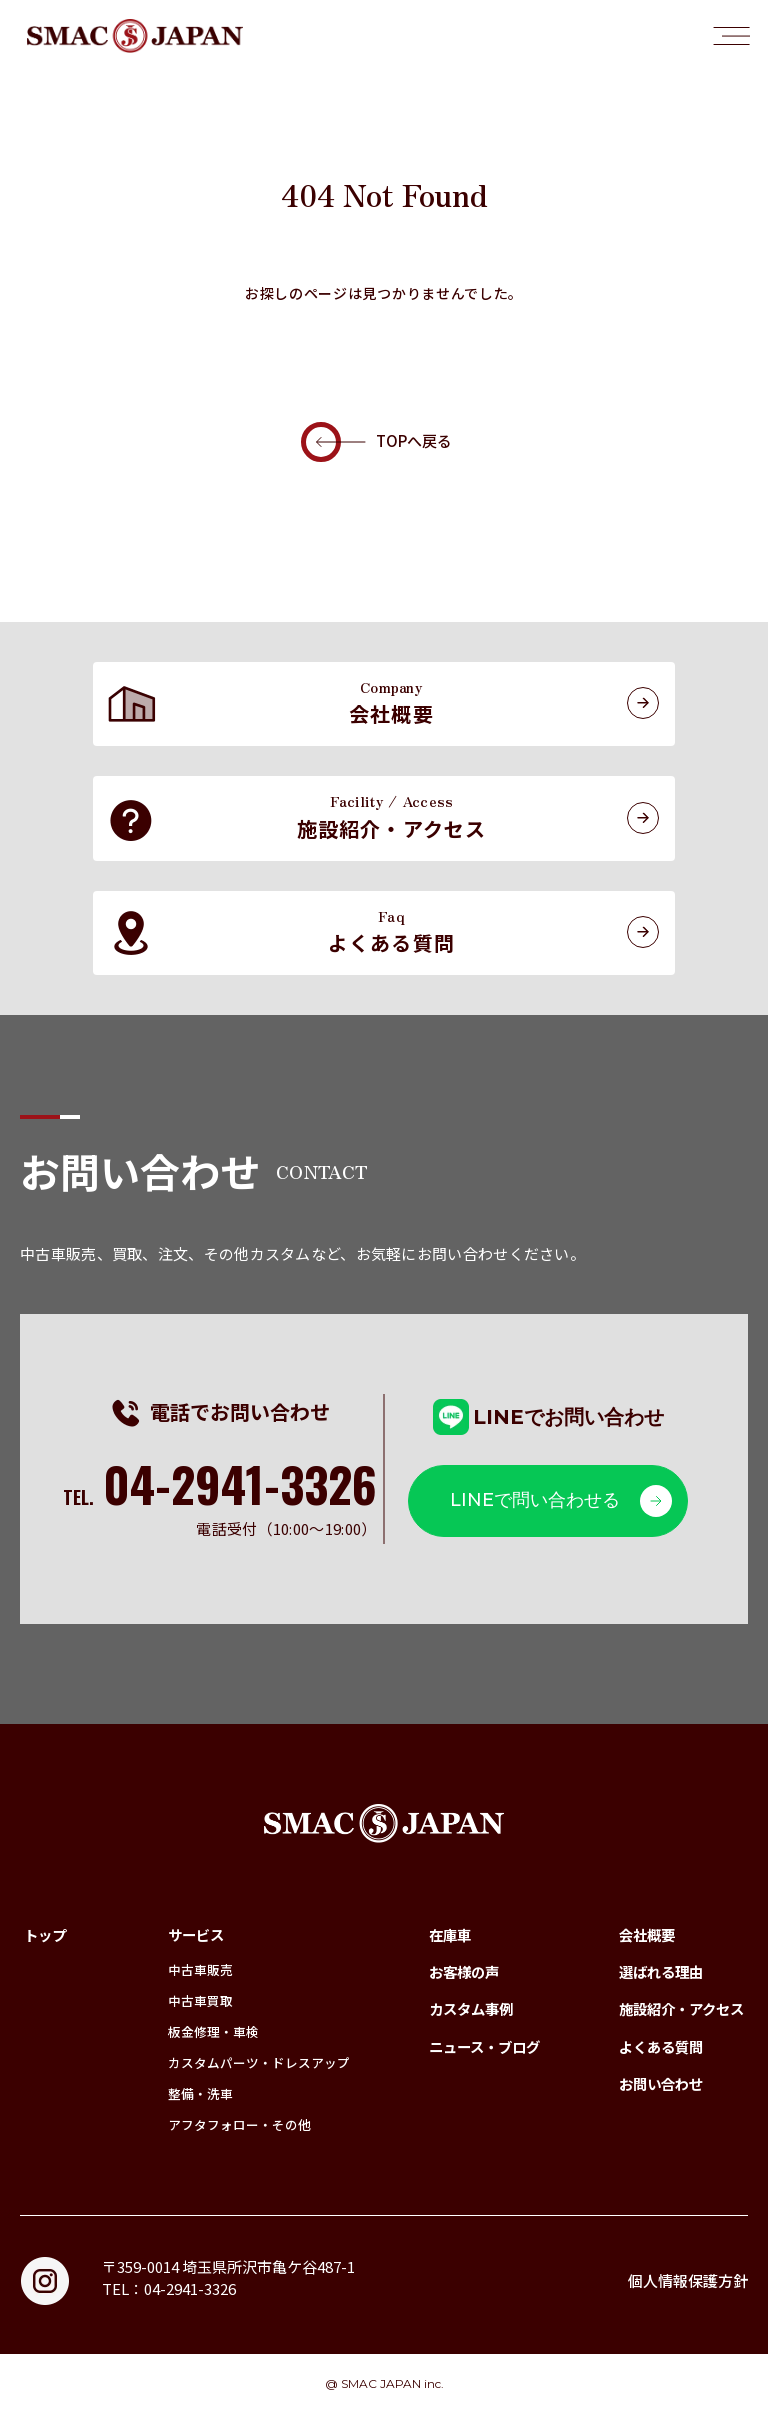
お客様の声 (464, 1971)
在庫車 (450, 1934)
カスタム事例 (471, 2008)
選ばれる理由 (661, 1971)
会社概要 (647, 1934)
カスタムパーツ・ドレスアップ (259, 2062)
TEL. (220, 1497)
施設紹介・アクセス (681, 2008)
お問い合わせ (661, 2083)
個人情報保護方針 (688, 2280)
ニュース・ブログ (484, 2046)
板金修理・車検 (213, 2031)
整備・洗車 (200, 2093)
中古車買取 (200, 2000)
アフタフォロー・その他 (239, 2124)
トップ (45, 1934)
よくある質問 (661, 2046)
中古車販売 (200, 1969)
